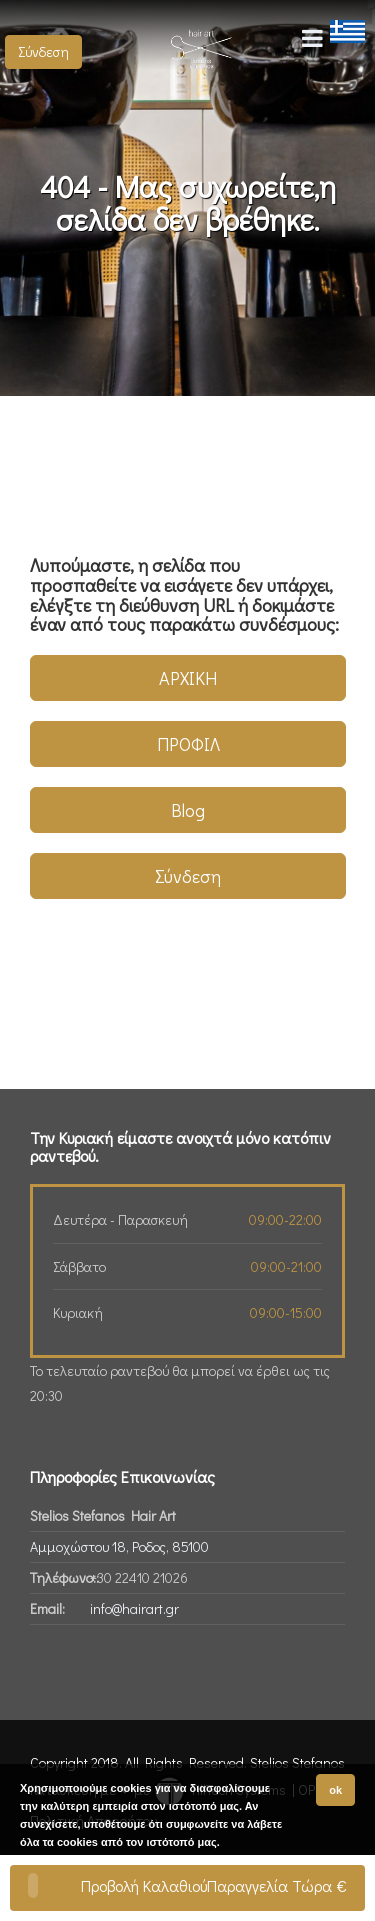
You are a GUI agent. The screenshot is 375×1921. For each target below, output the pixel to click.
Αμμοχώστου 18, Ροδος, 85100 (119, 1546)
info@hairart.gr (134, 1608)
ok (335, 1790)
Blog (188, 810)
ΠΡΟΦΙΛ (188, 744)
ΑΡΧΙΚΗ (188, 678)
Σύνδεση (43, 51)
